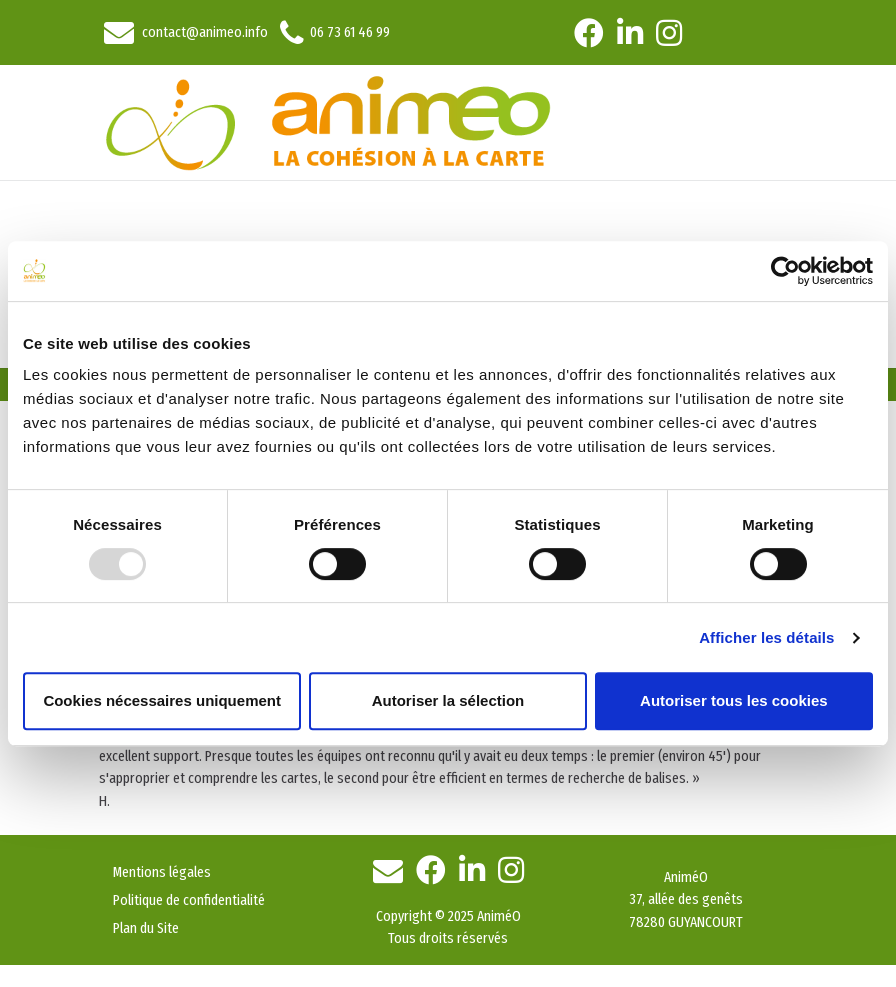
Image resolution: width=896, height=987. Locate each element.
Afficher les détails (766, 637)
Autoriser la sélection (448, 700)
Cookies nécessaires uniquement (162, 700)
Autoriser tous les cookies (734, 700)
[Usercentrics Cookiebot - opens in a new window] (785, 271)
